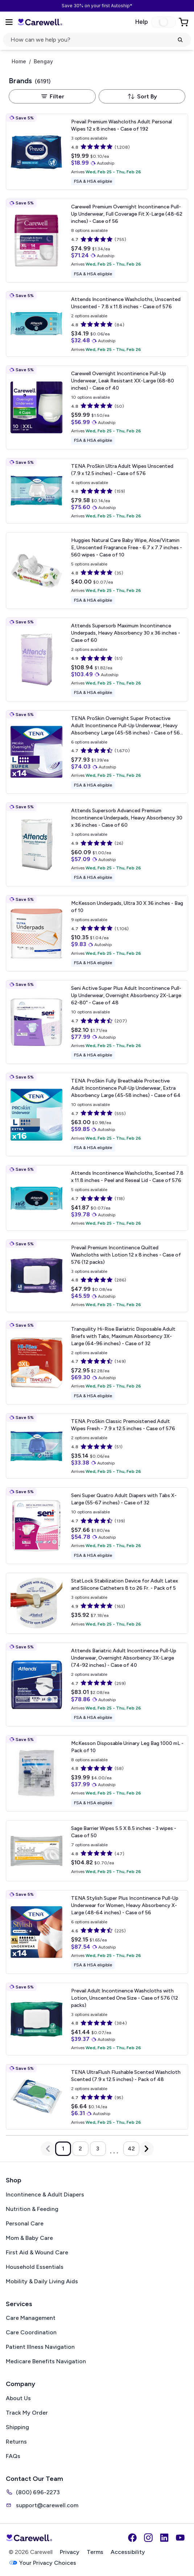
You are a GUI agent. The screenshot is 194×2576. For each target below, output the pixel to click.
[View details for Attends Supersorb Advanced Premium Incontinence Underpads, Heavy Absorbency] (97, 844)
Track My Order (27, 2412)
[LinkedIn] (164, 2538)
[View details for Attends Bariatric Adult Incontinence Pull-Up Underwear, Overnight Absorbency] (97, 1684)
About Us (18, 2398)
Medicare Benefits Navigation (46, 2361)
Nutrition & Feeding (32, 2209)
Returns (16, 2441)
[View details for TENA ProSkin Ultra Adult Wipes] (97, 490)
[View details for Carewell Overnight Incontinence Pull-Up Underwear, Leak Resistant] (97, 407)
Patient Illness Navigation (40, 2346)
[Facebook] (132, 2538)
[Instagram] (148, 2538)
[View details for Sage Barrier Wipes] (97, 1851)
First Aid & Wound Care (37, 2252)
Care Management (30, 2317)
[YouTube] (180, 2538)
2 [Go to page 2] (80, 2148)
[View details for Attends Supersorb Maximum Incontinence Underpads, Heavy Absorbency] (97, 659)
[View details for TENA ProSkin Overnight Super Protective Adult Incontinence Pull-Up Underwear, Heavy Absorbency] (97, 752)
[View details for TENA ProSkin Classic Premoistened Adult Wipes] (97, 1446)
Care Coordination (31, 2332)
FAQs (13, 2456)
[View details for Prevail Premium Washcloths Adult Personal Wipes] (97, 152)
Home (19, 61)
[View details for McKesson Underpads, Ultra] (97, 933)
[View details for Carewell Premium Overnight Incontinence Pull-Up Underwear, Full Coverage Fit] (97, 240)
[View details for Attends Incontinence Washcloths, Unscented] (97, 324)
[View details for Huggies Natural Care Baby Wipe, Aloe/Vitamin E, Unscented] (97, 571)
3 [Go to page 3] (97, 2148)
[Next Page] (146, 2148)
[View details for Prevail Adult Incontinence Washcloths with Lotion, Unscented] (97, 2019)
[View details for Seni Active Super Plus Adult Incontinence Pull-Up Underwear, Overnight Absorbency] (97, 1022)
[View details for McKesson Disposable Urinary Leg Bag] (97, 1774)
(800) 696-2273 (33, 2492)
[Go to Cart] (184, 22)
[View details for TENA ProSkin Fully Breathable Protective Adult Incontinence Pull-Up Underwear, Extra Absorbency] (97, 1114)
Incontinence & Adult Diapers (45, 2194)
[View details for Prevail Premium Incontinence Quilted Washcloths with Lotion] (97, 1276)
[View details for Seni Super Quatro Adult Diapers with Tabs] (97, 1526)
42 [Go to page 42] (131, 2148)
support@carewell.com (42, 2505)
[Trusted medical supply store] (40, 21)
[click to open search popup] (97, 40)
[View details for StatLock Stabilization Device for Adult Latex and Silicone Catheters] (97, 1603)
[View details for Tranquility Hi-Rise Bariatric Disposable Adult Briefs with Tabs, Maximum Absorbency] (97, 1362)
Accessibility (128, 2552)
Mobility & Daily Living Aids (42, 2281)
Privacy (69, 2552)
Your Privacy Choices (42, 2562)
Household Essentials (34, 2266)
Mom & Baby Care (29, 2237)
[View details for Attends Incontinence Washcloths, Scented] (97, 1197)
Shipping (17, 2427)
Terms (95, 2552)
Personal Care (25, 2223)
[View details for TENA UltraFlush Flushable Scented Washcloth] (97, 2096)
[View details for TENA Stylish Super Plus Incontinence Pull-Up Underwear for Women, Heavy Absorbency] (97, 1932)
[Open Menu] (9, 22)
